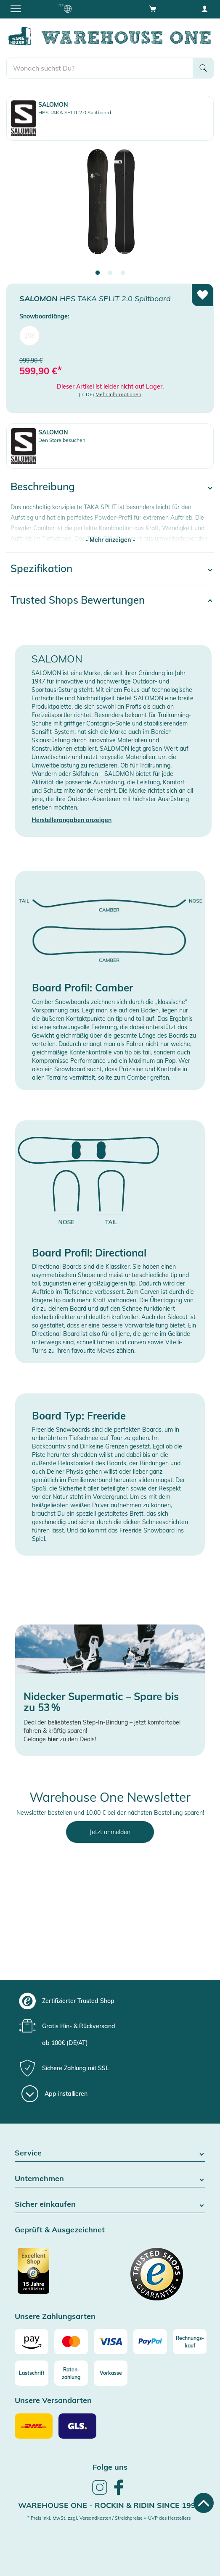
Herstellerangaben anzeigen (71, 820)
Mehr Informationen (118, 394)
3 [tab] (123, 273)
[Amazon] (31, 2341)
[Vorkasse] (110, 2373)
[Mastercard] (71, 2341)
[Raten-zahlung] (71, 2373)
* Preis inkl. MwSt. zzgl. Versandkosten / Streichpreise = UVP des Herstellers (109, 2518)
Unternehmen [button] (110, 2178)
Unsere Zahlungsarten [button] (55, 2316)
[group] (109, 2000)
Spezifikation (41, 568)
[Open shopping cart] (152, 8)
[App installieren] (54, 2094)
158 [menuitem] (29, 335)
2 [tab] (110, 273)
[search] (99, 68)
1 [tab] (97, 273)
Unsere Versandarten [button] (53, 2400)
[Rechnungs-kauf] (190, 2341)
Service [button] (110, 2153)
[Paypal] (150, 2341)
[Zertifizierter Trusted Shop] (61, 2275)
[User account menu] (204, 8)
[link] (99, 2493)
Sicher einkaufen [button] (110, 2204)
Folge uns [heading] (110, 2467)
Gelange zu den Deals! (60, 1739)
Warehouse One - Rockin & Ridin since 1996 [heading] (109, 2505)
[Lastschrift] (31, 2373)
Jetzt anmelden (110, 1832)
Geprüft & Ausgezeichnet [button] (60, 2230)
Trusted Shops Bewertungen (78, 600)
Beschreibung (43, 486)
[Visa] (110, 2341)
